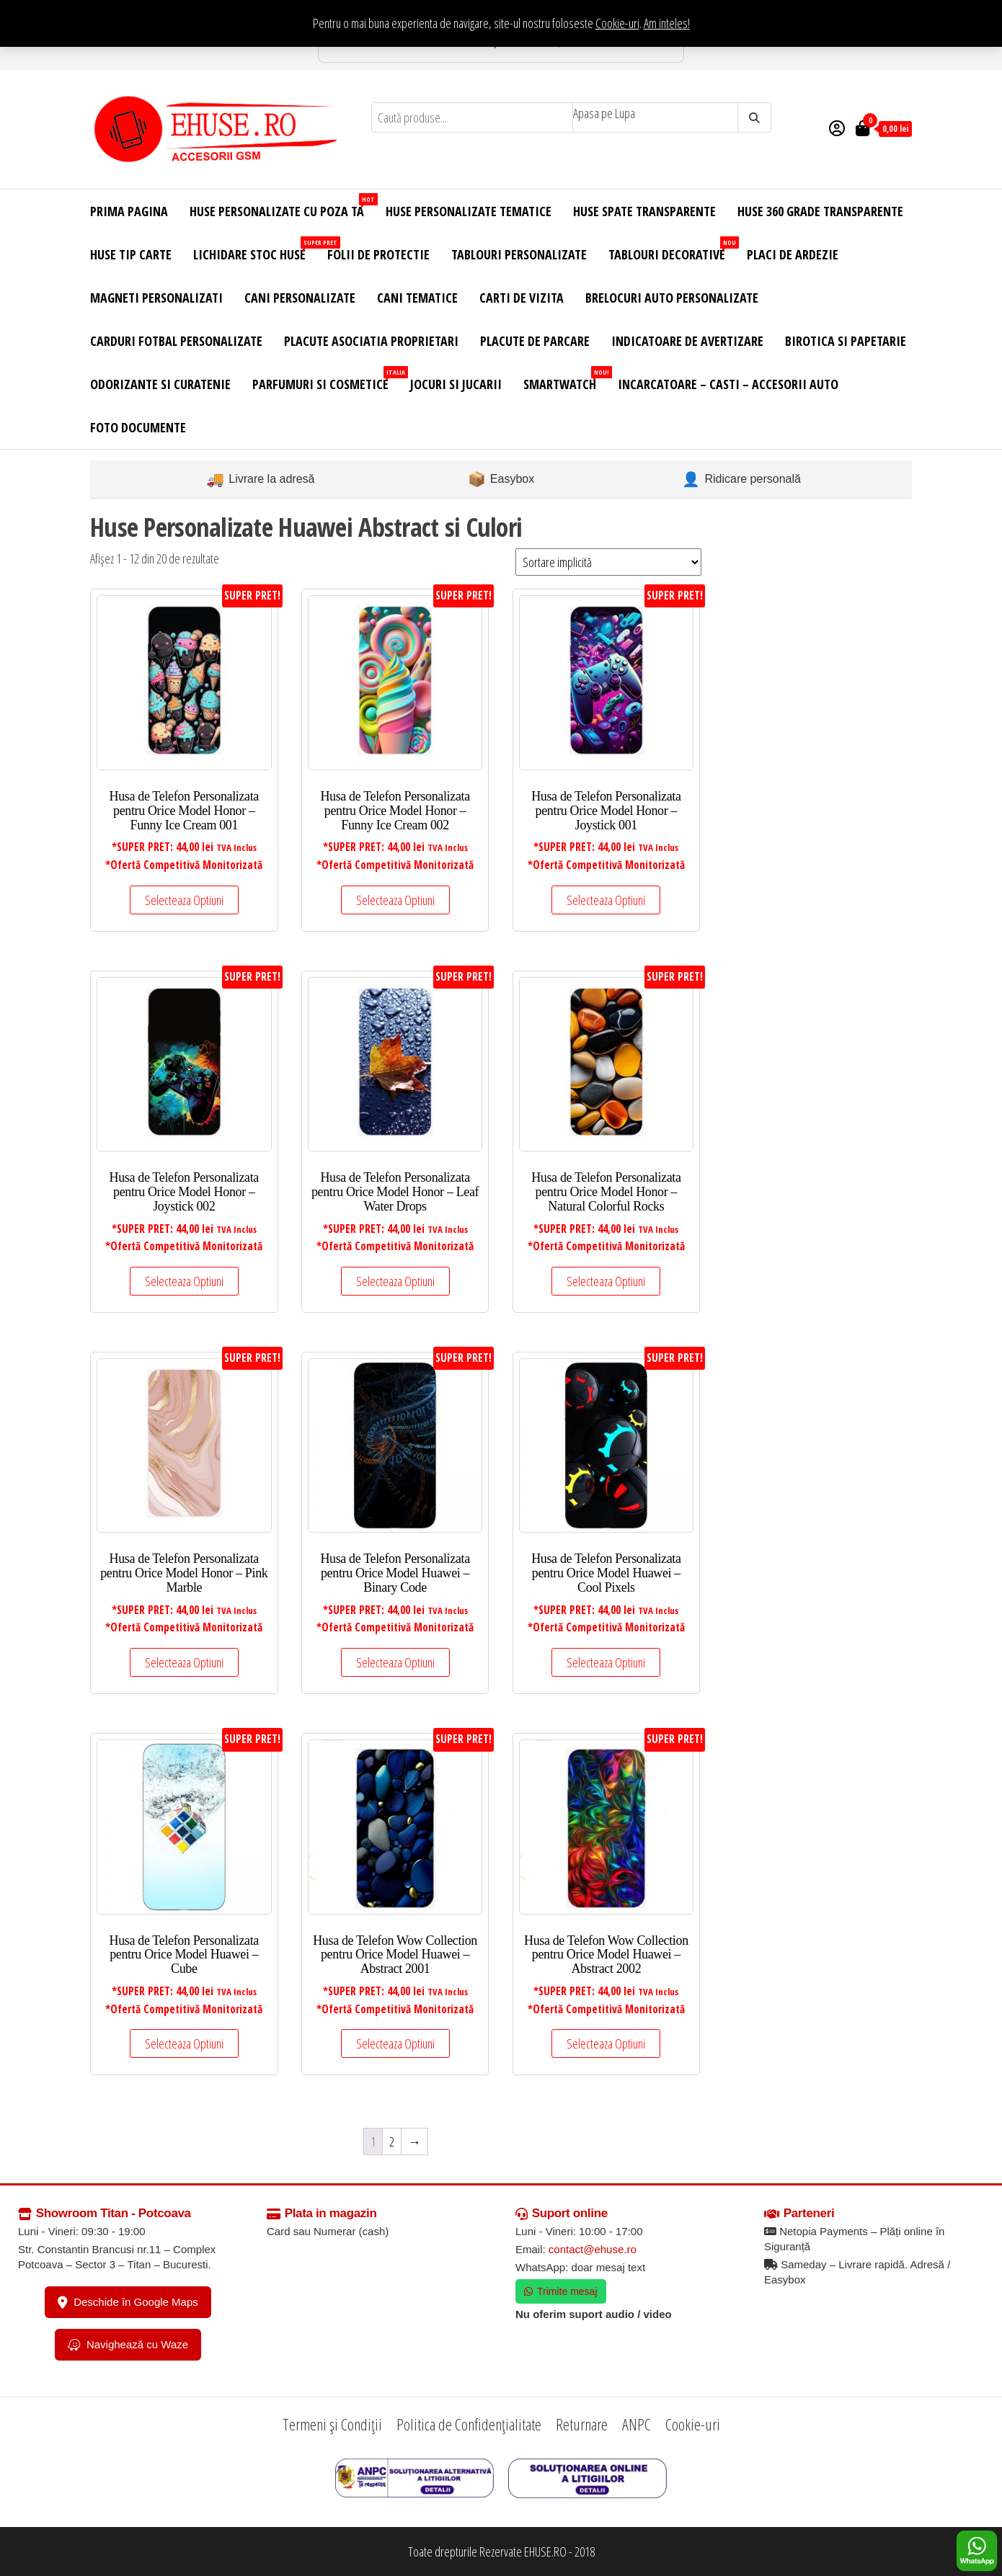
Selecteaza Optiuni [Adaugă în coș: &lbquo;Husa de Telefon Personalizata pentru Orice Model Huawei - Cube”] (184, 2043)
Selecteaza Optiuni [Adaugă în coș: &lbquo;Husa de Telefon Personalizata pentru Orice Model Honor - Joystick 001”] (606, 900)
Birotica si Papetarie (845, 340)
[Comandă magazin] (608, 562)
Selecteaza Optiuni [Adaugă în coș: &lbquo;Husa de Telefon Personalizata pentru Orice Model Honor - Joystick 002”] (184, 1281)
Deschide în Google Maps (128, 2302)
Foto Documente (138, 427)
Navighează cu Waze (128, 2344)
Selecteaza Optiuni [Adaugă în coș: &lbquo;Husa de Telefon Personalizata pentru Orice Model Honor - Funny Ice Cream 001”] (184, 900)
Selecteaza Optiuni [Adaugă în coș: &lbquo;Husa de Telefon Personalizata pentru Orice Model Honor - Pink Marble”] (184, 1662)
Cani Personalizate (299, 297)
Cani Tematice (417, 297)
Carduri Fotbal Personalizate (176, 340)
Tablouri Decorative (672, 249)
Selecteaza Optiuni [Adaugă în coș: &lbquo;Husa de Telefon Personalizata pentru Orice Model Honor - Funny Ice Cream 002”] (395, 900)
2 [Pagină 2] (391, 2141)
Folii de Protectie (378, 254)
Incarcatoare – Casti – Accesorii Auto (728, 384)
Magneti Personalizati (156, 297)
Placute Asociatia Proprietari (371, 340)
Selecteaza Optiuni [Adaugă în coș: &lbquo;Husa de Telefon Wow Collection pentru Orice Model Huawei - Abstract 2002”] (606, 2043)
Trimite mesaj (561, 2291)
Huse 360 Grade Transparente (820, 211)
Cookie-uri (617, 23)
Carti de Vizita (521, 297)
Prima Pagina (129, 211)
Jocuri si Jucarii (456, 384)
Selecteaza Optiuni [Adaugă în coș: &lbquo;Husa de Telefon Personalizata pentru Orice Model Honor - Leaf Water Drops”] (395, 1281)
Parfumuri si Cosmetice (325, 379)
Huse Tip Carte (131, 254)
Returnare (582, 2424)
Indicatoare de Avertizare (687, 340)
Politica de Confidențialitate (468, 2424)
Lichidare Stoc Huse (254, 249)
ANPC (636, 2424)
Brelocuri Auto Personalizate (671, 297)
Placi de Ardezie (792, 254)
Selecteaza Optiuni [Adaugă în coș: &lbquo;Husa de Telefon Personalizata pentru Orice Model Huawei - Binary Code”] (395, 1662)
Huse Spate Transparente (644, 211)
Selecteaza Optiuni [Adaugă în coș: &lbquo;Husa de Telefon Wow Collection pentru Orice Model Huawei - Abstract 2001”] (395, 2043)
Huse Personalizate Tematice (468, 211)
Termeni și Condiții (332, 2424)
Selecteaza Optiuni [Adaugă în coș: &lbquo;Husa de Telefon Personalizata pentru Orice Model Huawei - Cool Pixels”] (606, 1662)
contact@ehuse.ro (593, 2249)
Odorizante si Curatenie (160, 384)
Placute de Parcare (535, 340)
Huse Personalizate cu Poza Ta (282, 206)
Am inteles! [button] (667, 23)
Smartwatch (565, 379)
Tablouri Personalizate (519, 254)
